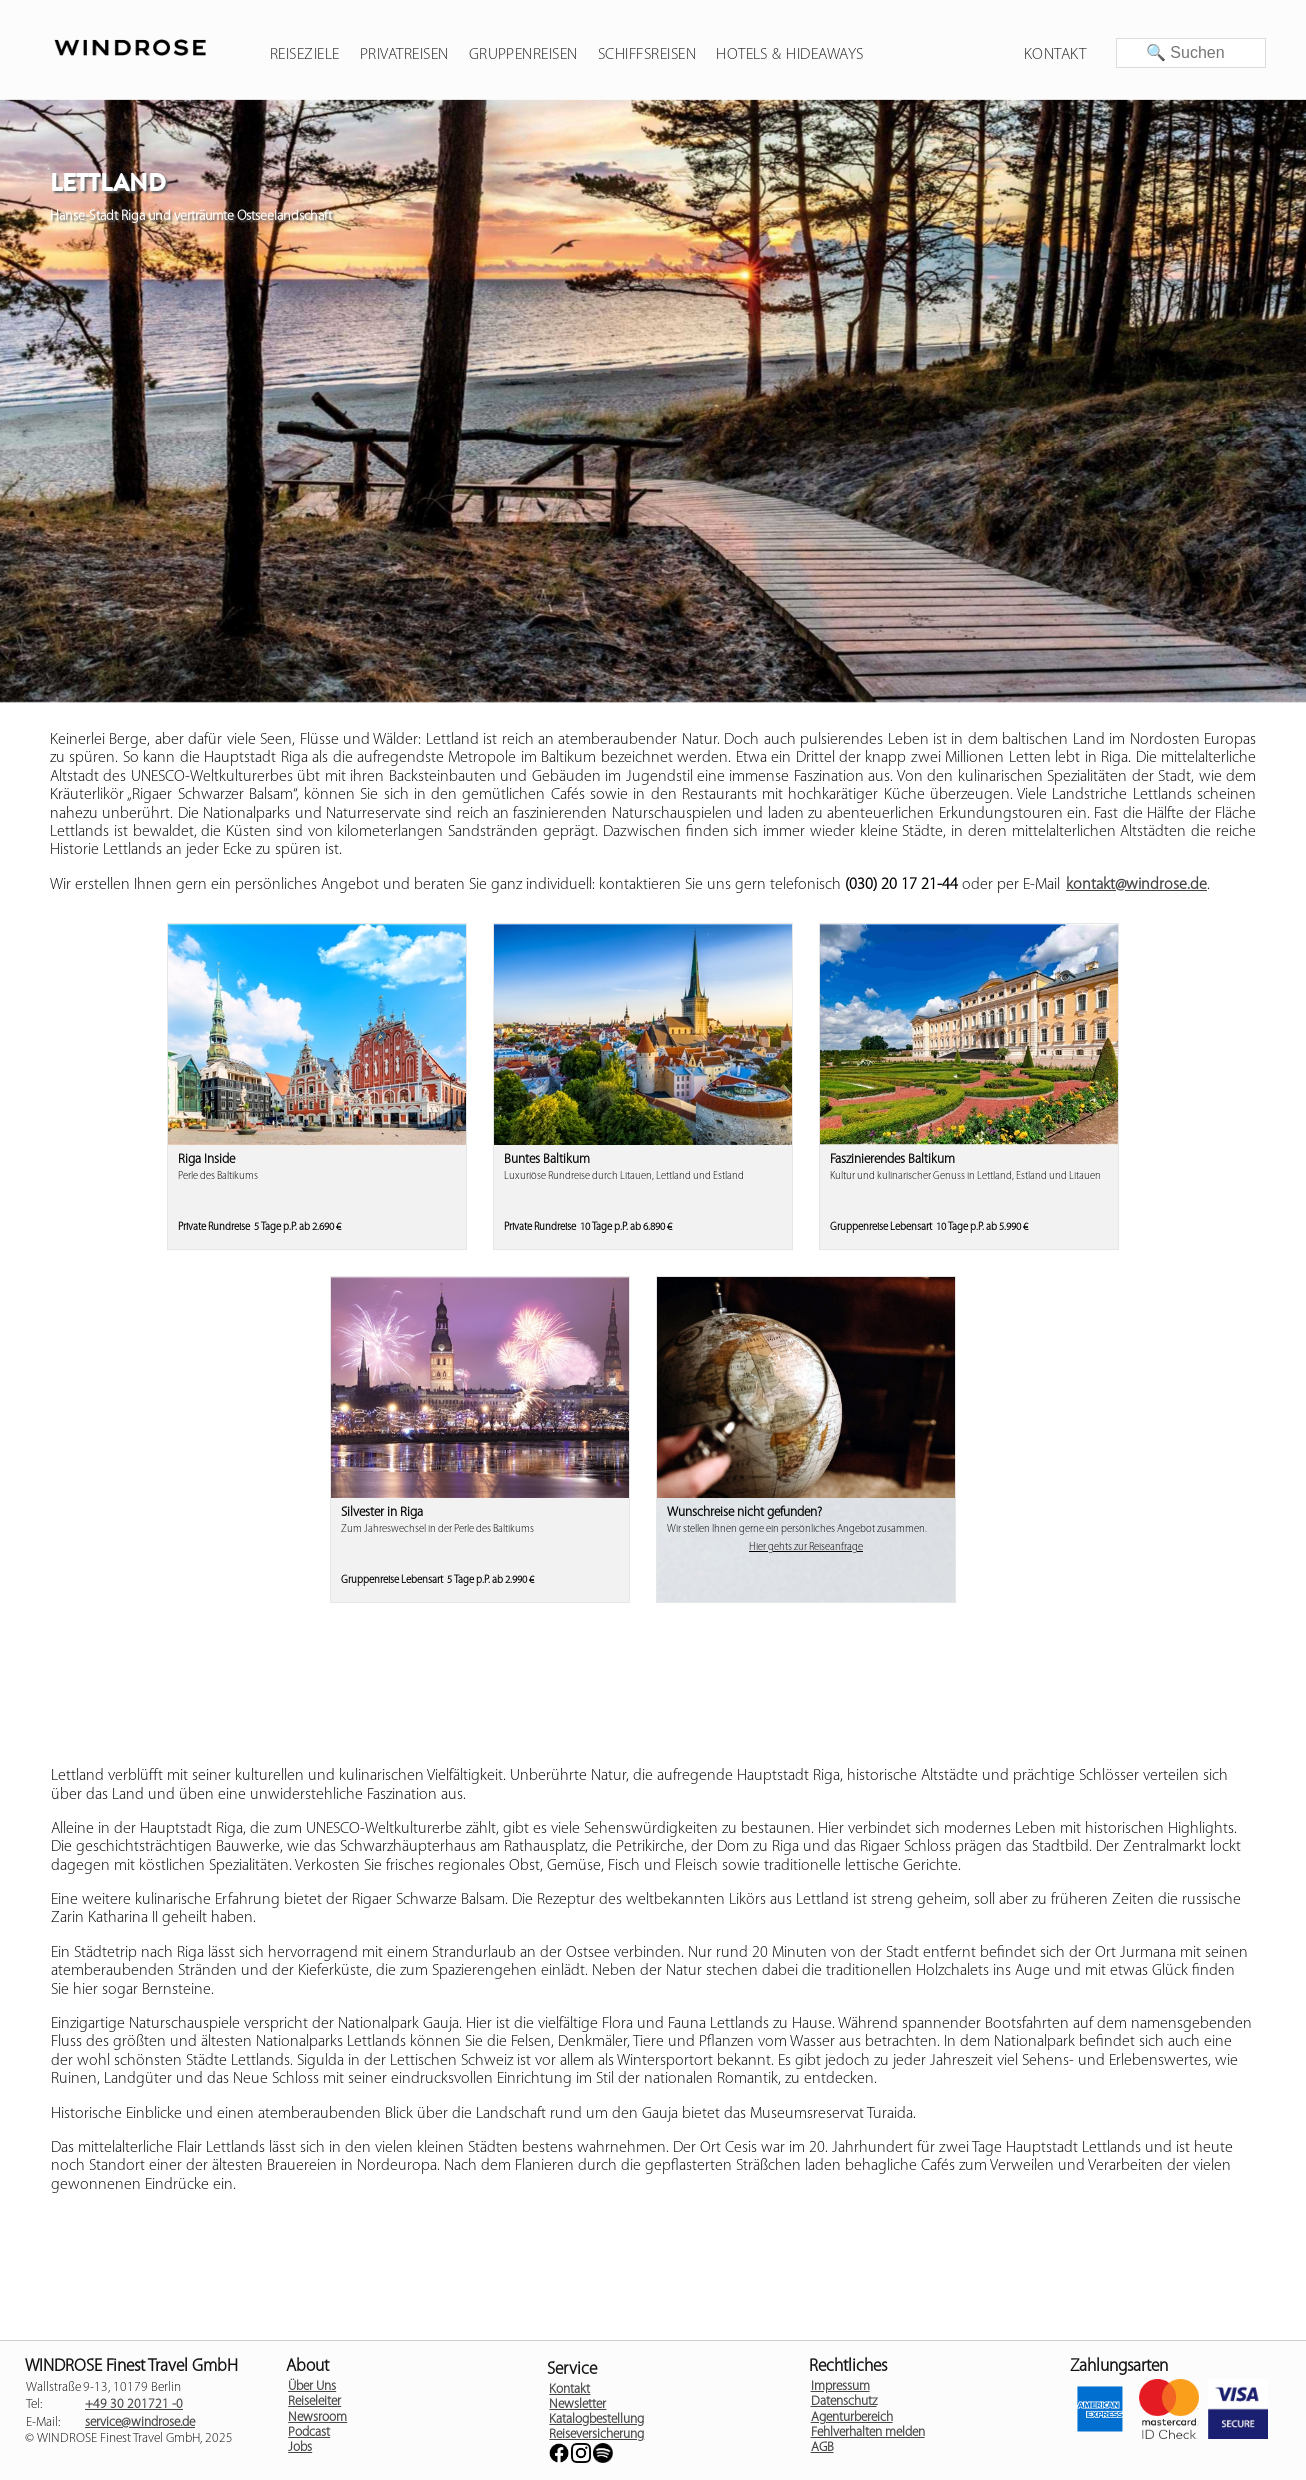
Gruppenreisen (523, 55)
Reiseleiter (314, 2401)
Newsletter (577, 2404)
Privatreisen (404, 55)
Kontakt (1055, 55)
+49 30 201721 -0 (134, 2404)
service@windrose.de (140, 2422)
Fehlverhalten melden (868, 2432)
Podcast (309, 2432)
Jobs (300, 2447)
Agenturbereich (852, 2417)
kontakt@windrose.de (1136, 885)
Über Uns (312, 2386)
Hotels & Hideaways (790, 55)
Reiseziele (305, 55)
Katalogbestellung (596, 2419)
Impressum (840, 2386)
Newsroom (317, 2417)
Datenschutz (844, 2401)
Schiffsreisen (647, 55)
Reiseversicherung (596, 2434)
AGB (822, 2447)
